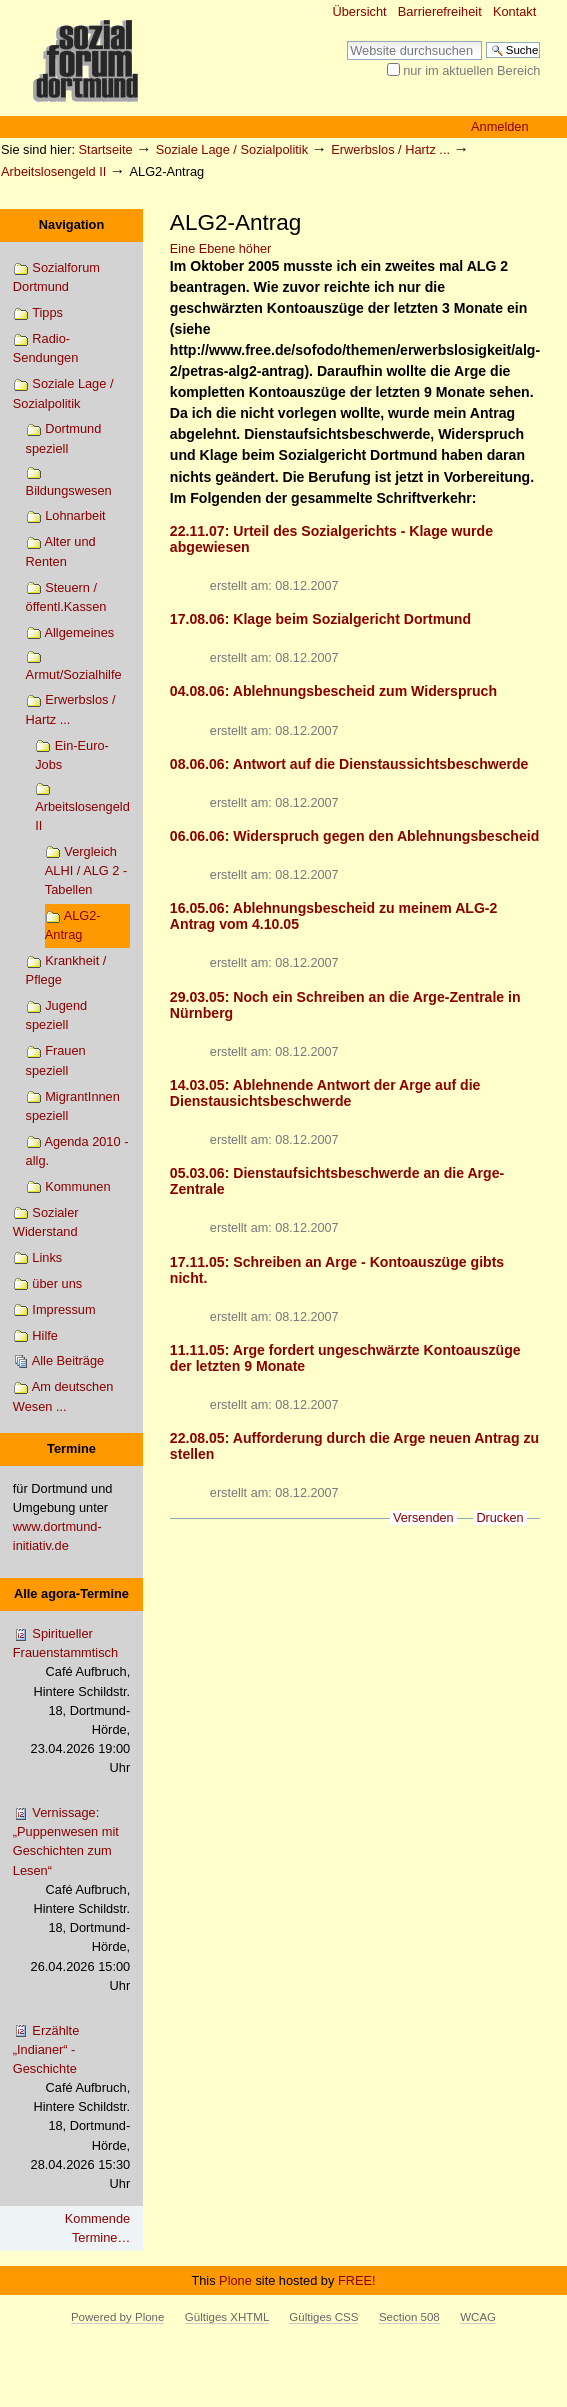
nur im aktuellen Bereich (471, 70)
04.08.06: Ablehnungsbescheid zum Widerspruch (333, 691)
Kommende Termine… (97, 2228)
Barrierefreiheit (440, 11)
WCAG (478, 2317)
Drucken (499, 1518)
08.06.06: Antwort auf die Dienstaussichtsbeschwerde (349, 764)
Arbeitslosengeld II (53, 171)
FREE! (357, 2280)
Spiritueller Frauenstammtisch (71, 1702)
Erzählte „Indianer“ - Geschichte (71, 2108)
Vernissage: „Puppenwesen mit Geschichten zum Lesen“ (71, 1900)
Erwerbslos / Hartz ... (390, 149)
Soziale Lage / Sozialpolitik (232, 149)
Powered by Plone (117, 2317)
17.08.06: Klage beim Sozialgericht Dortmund (320, 619)
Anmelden (500, 126)
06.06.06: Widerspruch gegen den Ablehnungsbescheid (354, 836)
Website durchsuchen (346, 40)
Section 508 (409, 2317)
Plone (235, 2280)
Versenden (423, 1518)
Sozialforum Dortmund (56, 277)
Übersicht (360, 11)
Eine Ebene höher (220, 249)
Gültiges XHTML (227, 2317)
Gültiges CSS (323, 2317)
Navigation (71, 224)
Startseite (106, 149)
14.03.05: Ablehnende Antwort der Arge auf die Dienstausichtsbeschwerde (325, 1093)
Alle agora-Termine (71, 1593)
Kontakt (514, 11)
